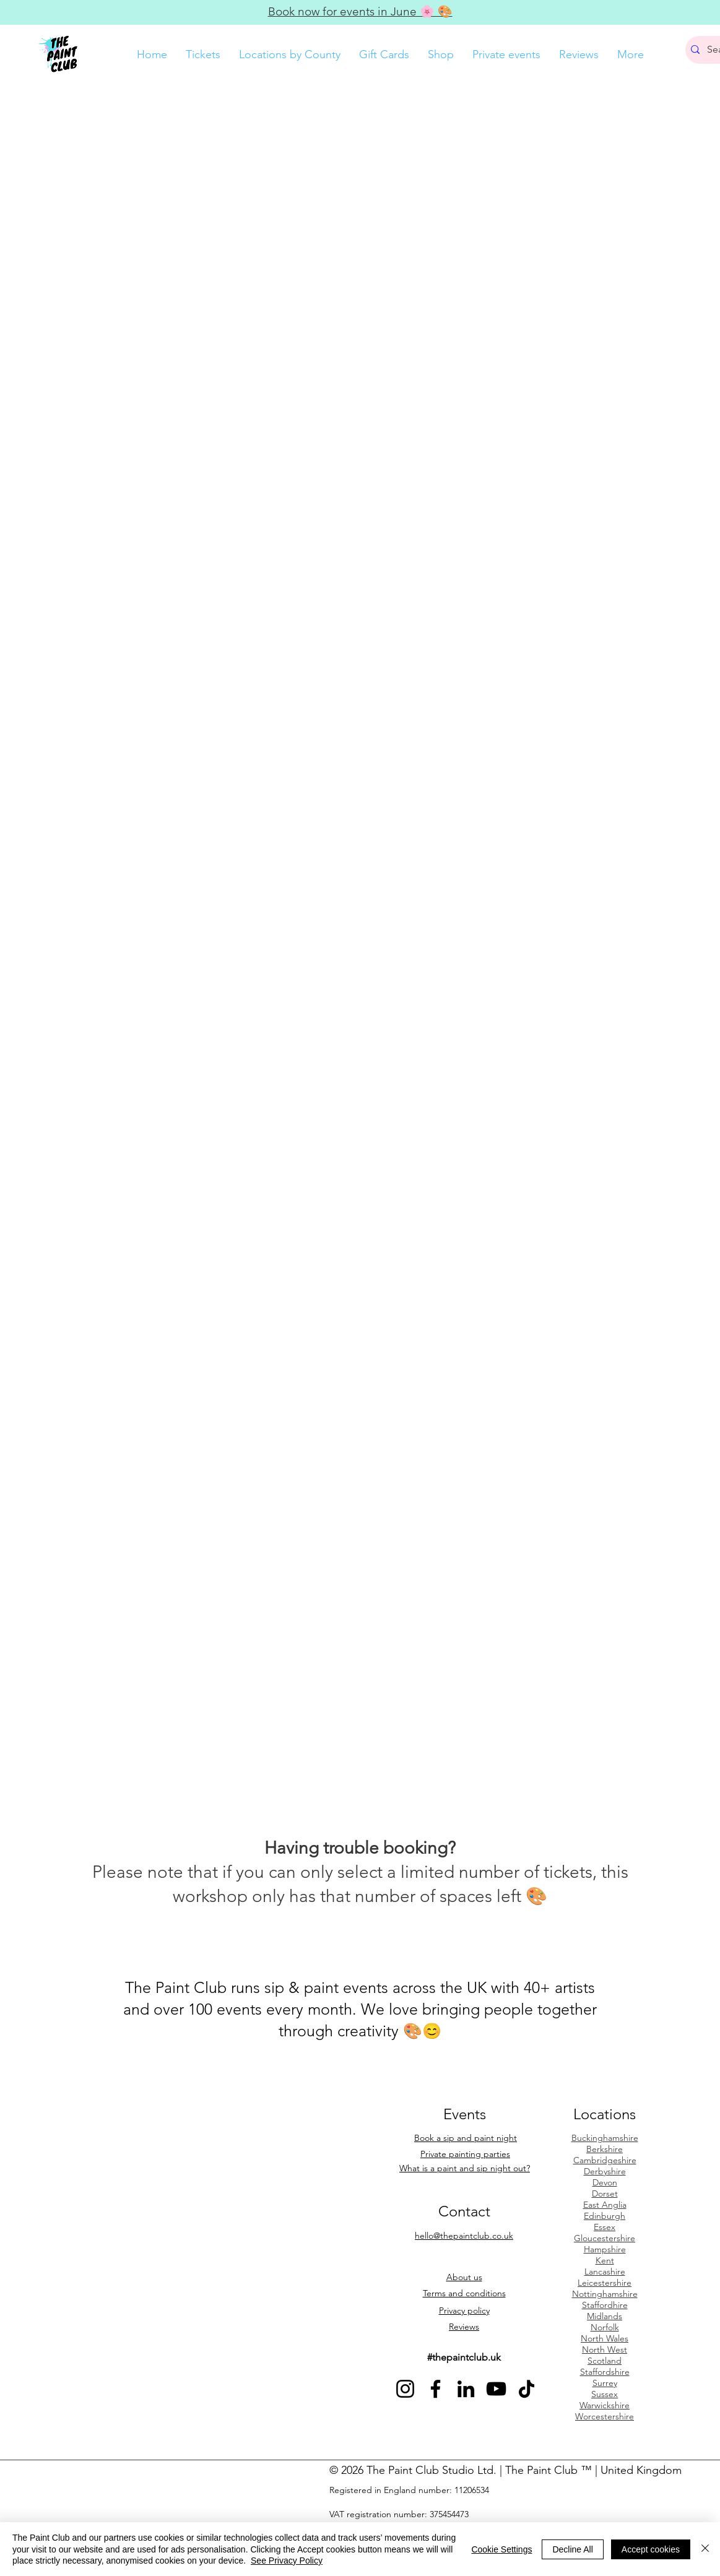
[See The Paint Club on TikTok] (526, 2389)
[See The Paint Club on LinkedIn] (466, 2389)
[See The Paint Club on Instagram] (405, 2389)
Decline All (572, 2549)
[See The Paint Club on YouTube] (496, 2389)
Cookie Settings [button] (501, 2549)
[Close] (705, 2549)
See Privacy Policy (287, 2560)
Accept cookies (651, 2549)
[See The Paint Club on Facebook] (435, 2389)
